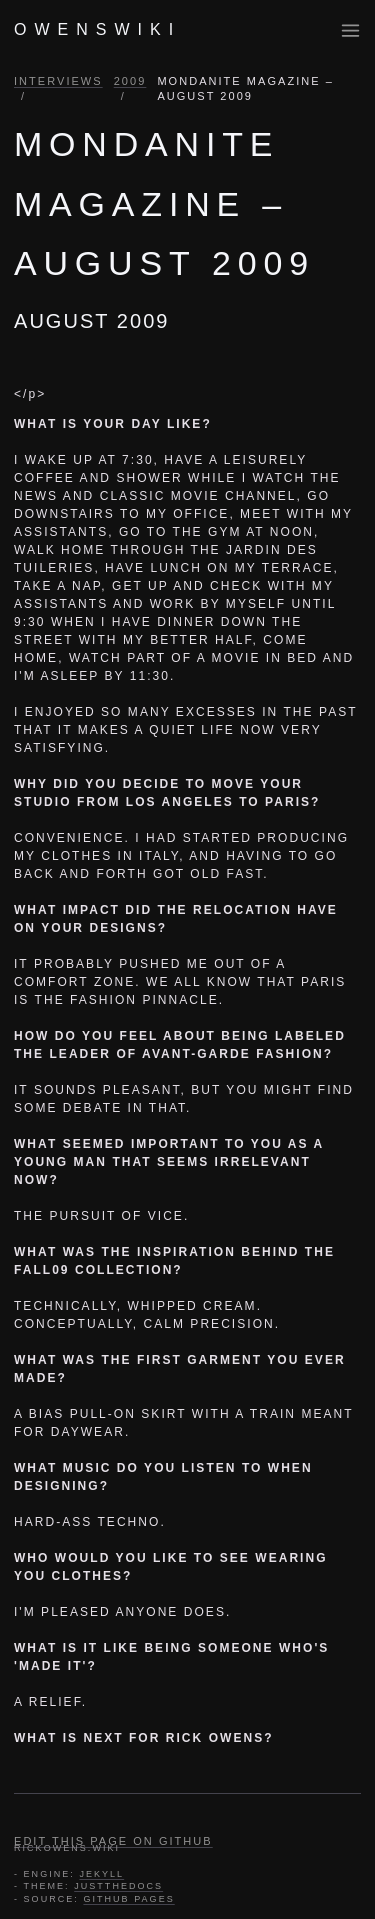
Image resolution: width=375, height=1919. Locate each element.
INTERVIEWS (58, 81)
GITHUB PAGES (128, 1899)
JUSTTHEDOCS (118, 1886)
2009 (130, 81)
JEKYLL (101, 1874)
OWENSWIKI (97, 29)
